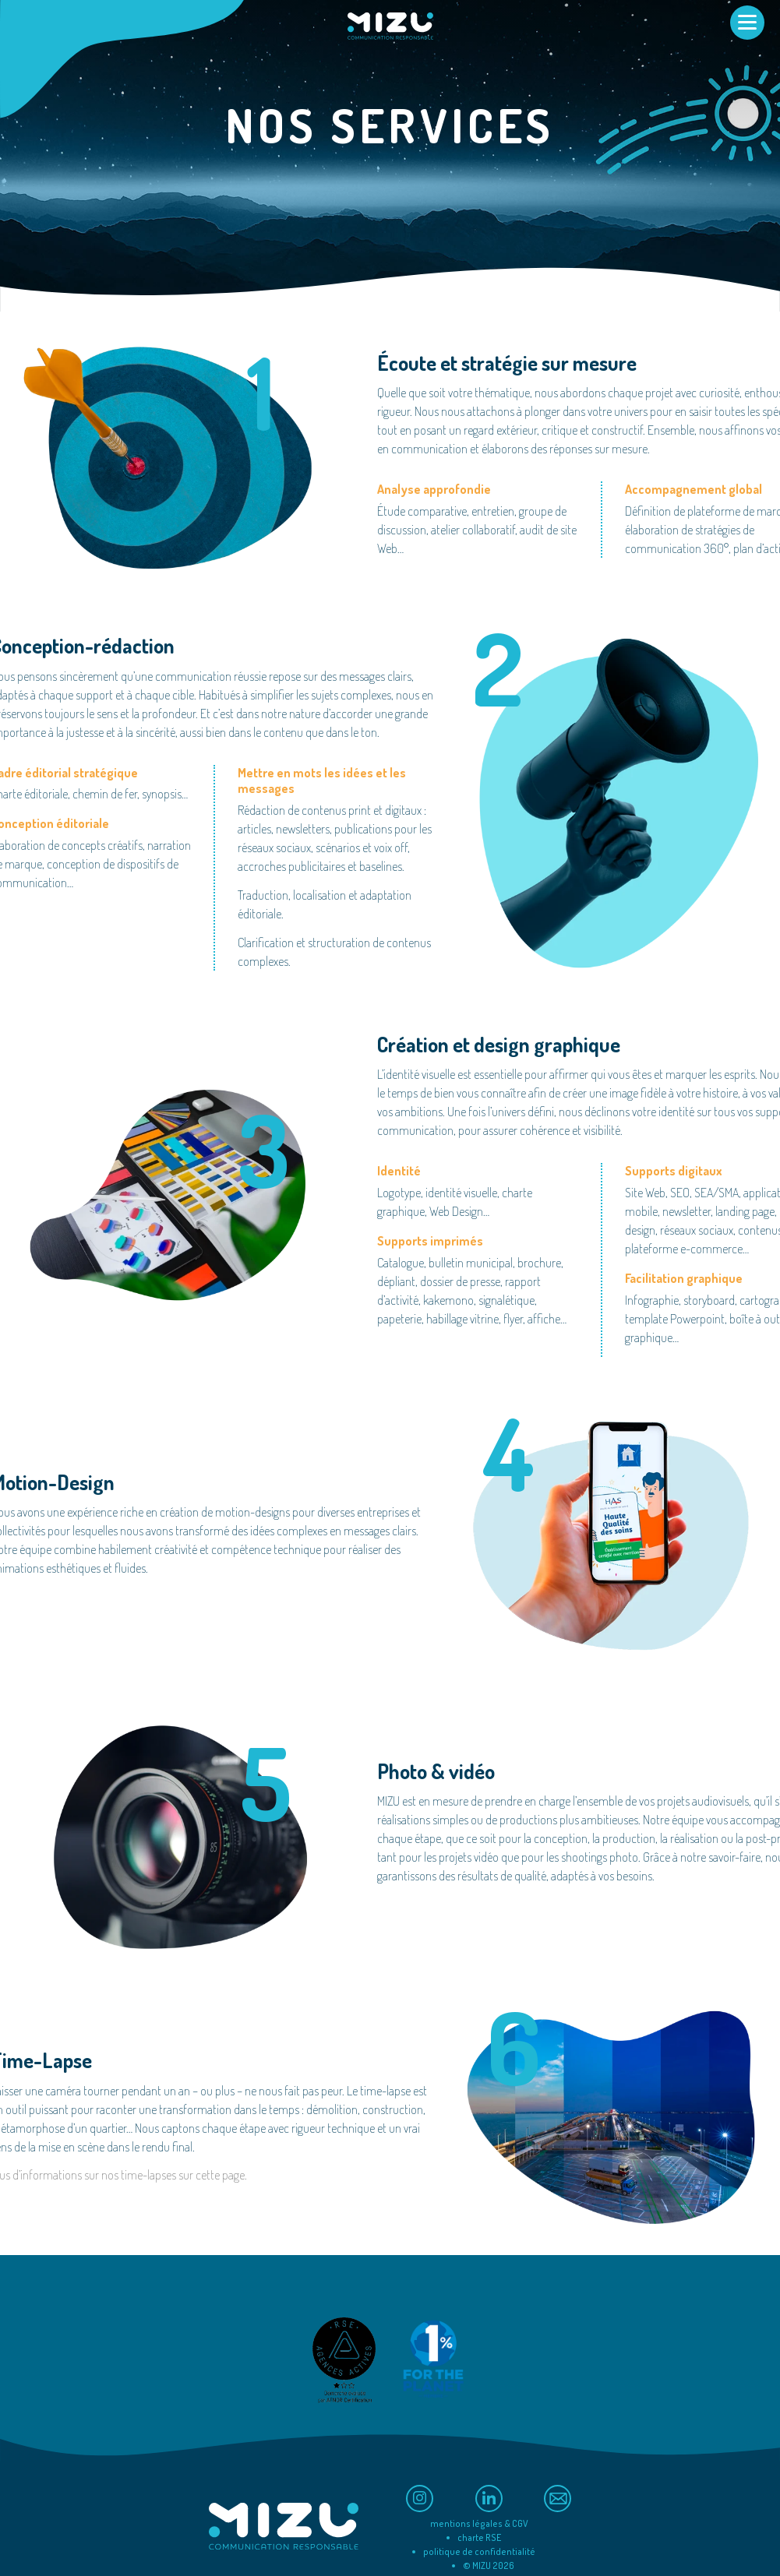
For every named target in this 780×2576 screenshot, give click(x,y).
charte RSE (479, 2537)
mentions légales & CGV (479, 2523)
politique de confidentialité (479, 2551)
